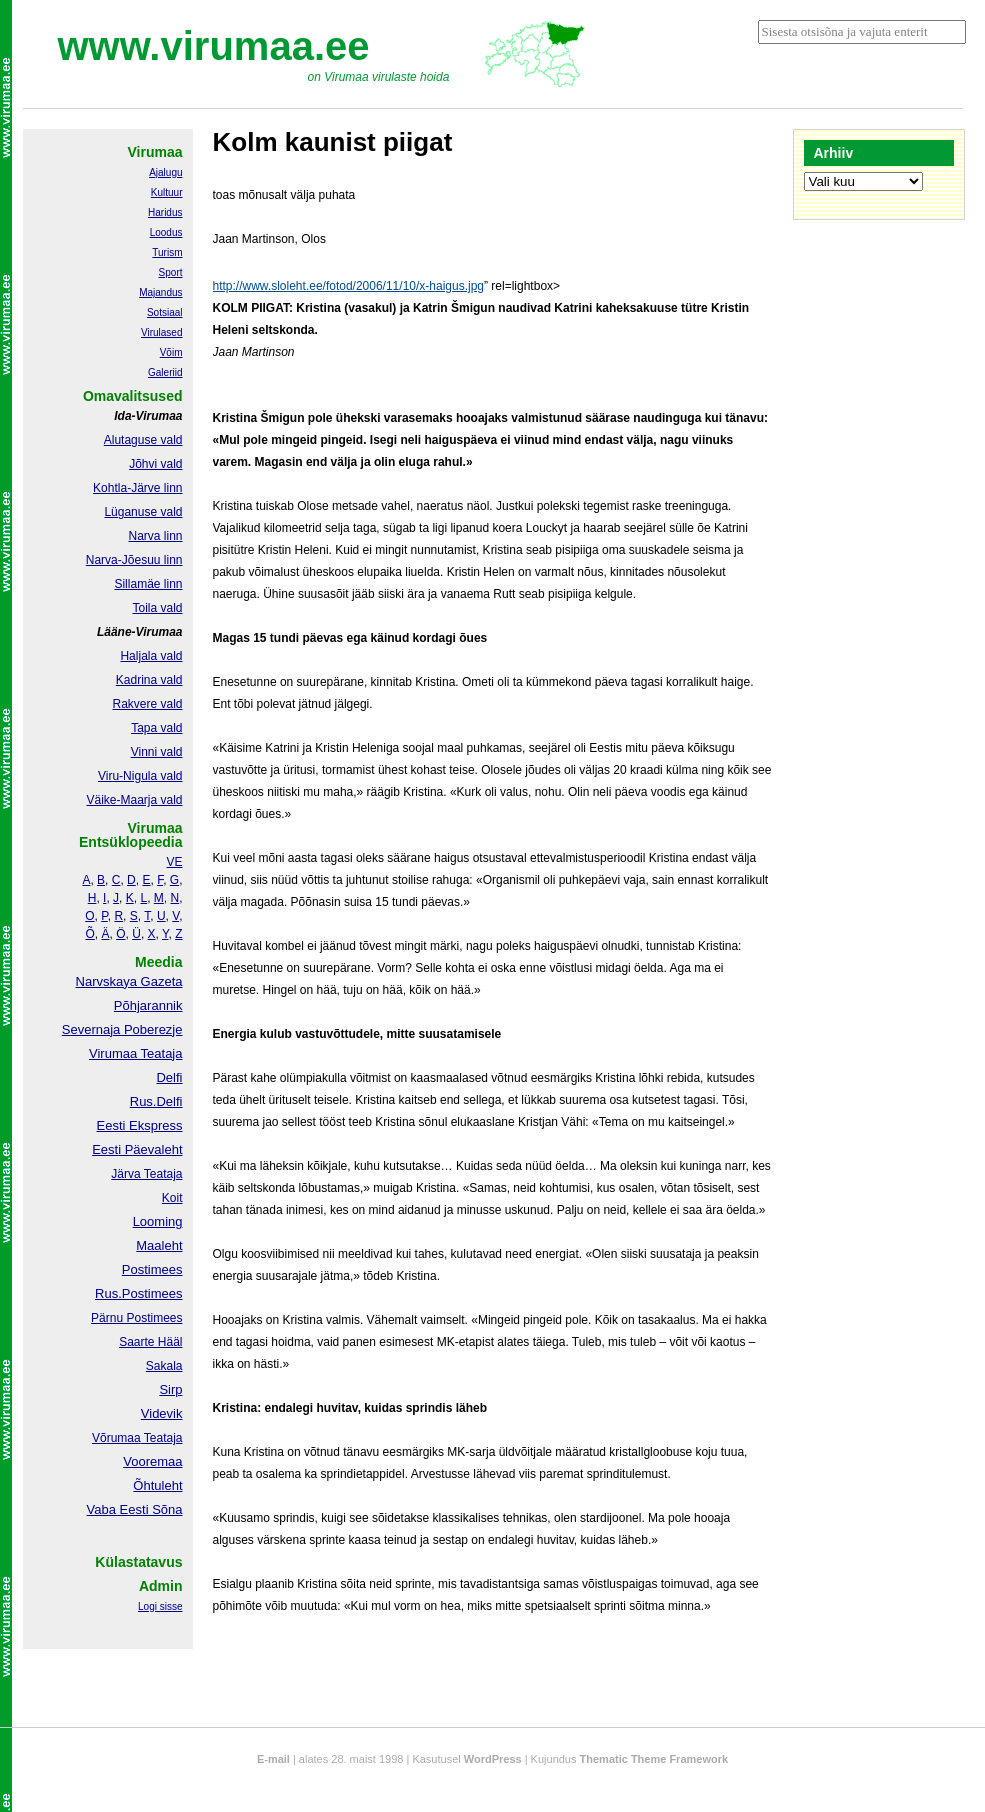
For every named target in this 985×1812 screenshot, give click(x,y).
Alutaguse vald (143, 440)
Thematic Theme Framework (654, 1759)
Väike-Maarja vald (134, 800)
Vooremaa (152, 1461)
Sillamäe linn (148, 584)
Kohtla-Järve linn (137, 488)
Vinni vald (157, 752)
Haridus (165, 212)
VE (174, 862)
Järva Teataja (146, 1174)
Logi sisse (160, 1606)
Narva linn (155, 536)
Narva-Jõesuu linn (134, 560)
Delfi (169, 1077)
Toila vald (157, 608)
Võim (171, 352)
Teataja (162, 1438)
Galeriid (165, 372)
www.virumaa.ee (214, 46)
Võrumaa (116, 1438)
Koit (172, 1198)
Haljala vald (151, 656)
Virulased (162, 332)
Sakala (164, 1366)
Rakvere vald (147, 704)
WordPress (493, 1759)
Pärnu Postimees (136, 1318)
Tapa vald (156, 728)
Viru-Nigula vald (140, 776)
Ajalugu (165, 172)
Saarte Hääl (150, 1342)
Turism (167, 252)
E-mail (273, 1759)
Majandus (160, 292)
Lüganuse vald (143, 512)
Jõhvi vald (155, 464)
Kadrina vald (149, 680)
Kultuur (167, 192)
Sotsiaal (165, 312)
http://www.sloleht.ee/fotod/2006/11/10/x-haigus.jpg (349, 286)
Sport (171, 272)
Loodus (166, 232)
